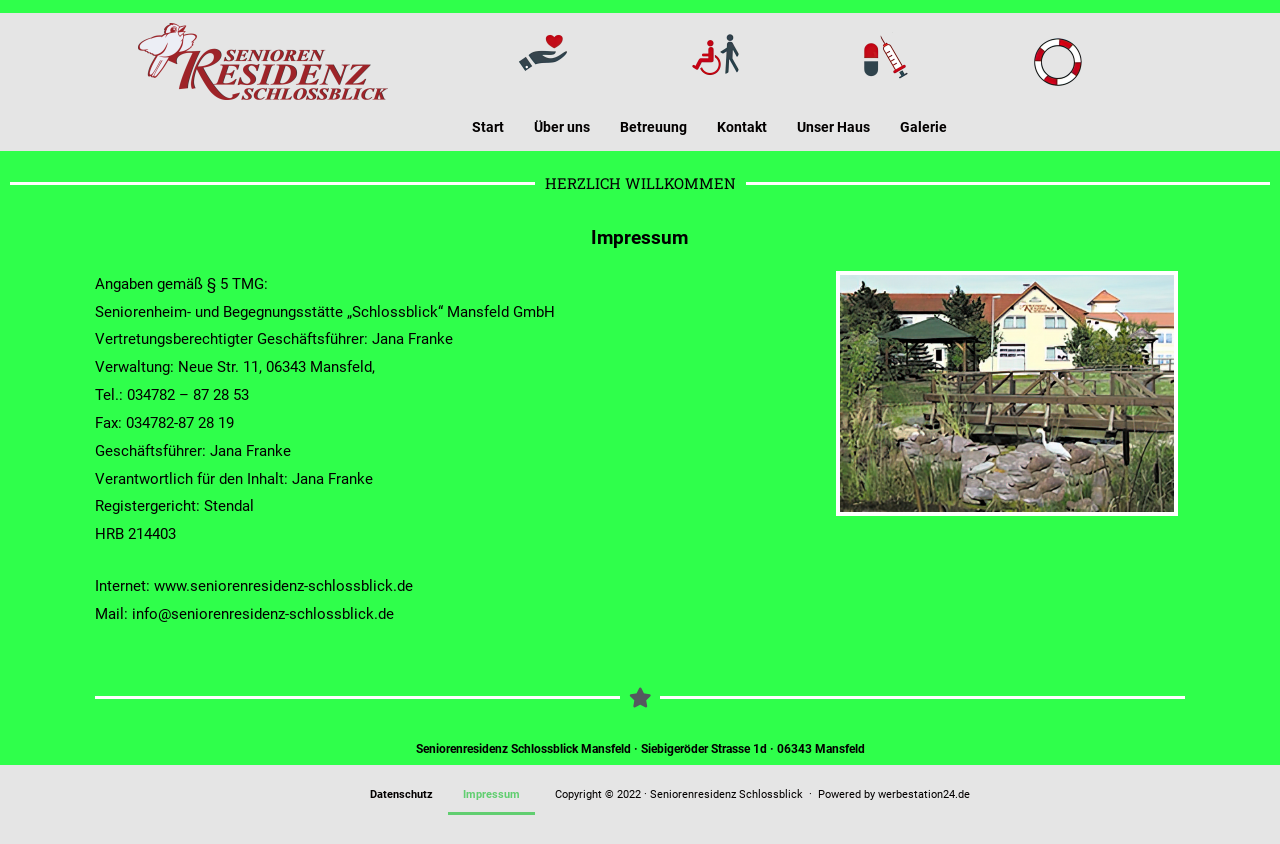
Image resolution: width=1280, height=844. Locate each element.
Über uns (562, 127)
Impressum (491, 794)
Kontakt (742, 127)
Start (488, 127)
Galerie (923, 127)
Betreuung (653, 127)
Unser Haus (833, 127)
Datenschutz (401, 794)
